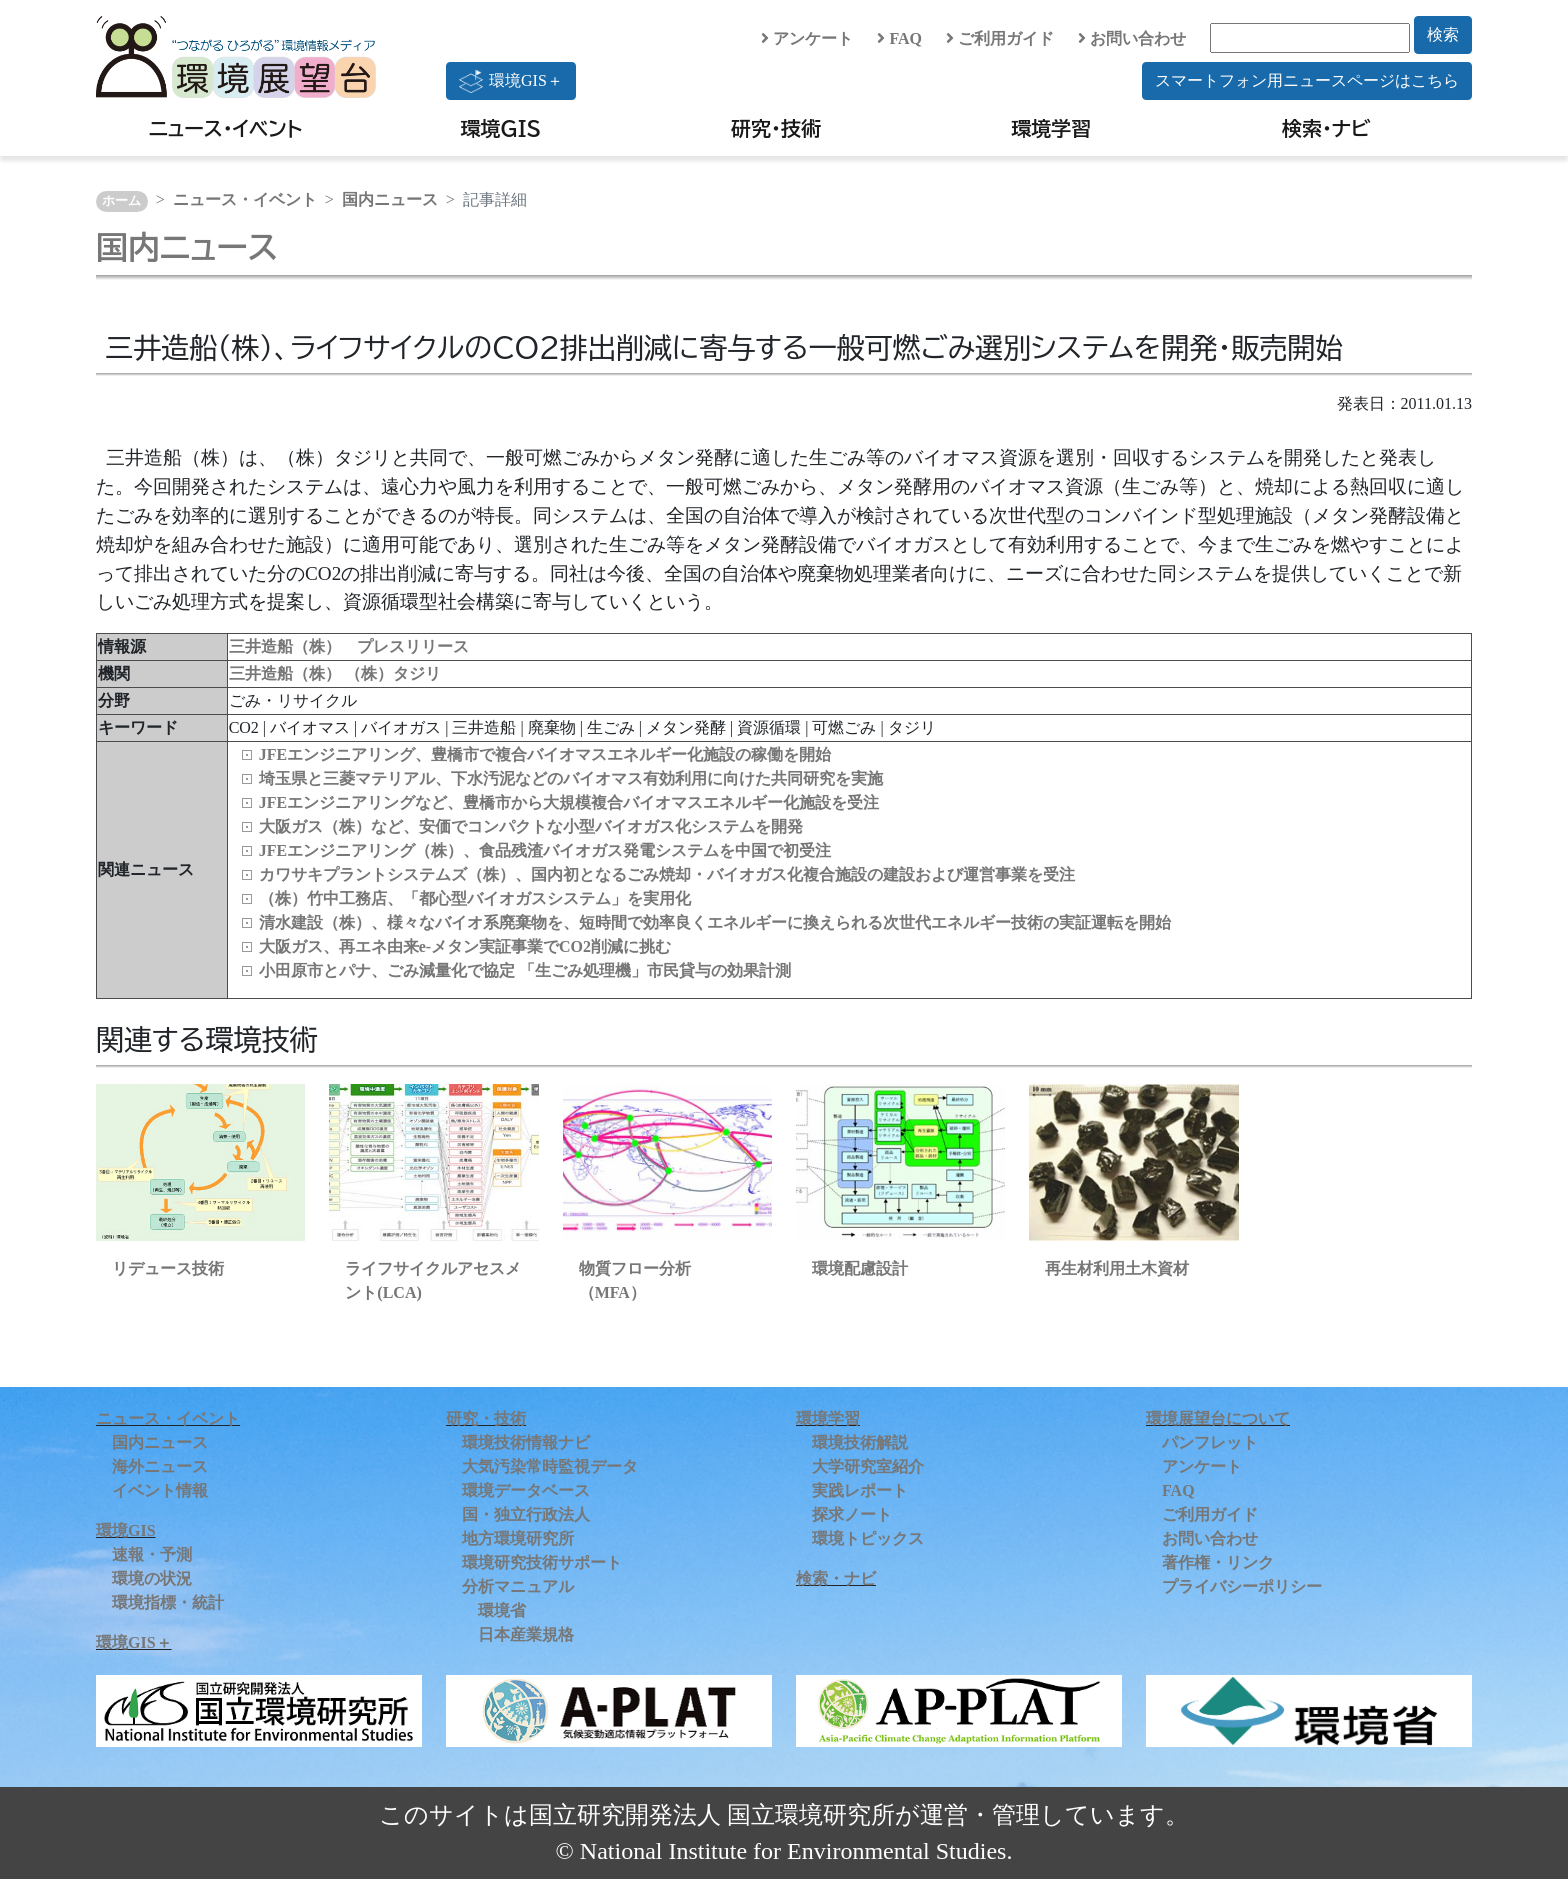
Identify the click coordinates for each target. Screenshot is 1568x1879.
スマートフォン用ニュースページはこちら (1307, 80)
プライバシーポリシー (1242, 1586)
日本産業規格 (526, 1634)
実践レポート (860, 1490)
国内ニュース (390, 199)
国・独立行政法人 (526, 1514)
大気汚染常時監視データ (550, 1466)
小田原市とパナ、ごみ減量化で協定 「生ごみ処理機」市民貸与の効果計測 (525, 970)
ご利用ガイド (1000, 38)
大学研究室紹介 (868, 1466)
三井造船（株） (287, 673)
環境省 (502, 1610)
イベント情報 (160, 1490)
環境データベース (526, 1490)
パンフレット (1210, 1442)
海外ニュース (160, 1466)
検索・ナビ (1326, 128)
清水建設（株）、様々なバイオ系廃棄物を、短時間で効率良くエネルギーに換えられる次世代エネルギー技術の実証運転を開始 (715, 922)
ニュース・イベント (225, 128)
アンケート (807, 38)
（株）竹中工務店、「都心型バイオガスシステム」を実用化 (475, 898)
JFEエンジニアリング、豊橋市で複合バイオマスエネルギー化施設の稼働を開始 (545, 754)
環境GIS (501, 128)
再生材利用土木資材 (1117, 1268)
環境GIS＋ (511, 81)
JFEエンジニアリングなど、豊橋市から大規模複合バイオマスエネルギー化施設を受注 (569, 802)
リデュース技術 (168, 1268)
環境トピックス (868, 1538)
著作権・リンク (1218, 1562)
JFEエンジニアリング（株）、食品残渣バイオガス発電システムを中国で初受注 (545, 850)
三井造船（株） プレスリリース (349, 646)
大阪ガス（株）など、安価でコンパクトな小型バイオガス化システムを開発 (531, 826)
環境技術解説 (860, 1442)
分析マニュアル (518, 1586)
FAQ (899, 38)
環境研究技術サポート (542, 1562)
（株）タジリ (393, 673)
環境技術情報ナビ (526, 1442)
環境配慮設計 (860, 1268)
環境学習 (1051, 128)
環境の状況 (152, 1578)
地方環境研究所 (518, 1538)
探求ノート (852, 1514)
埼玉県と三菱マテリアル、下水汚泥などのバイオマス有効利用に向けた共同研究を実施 (571, 778)
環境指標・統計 (168, 1602)
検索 (1443, 34)
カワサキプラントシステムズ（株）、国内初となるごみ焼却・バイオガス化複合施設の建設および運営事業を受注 (667, 874)
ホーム (121, 201)
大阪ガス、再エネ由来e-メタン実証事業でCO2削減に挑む (465, 946)
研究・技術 (776, 128)
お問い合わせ (1132, 38)
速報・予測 (152, 1554)
